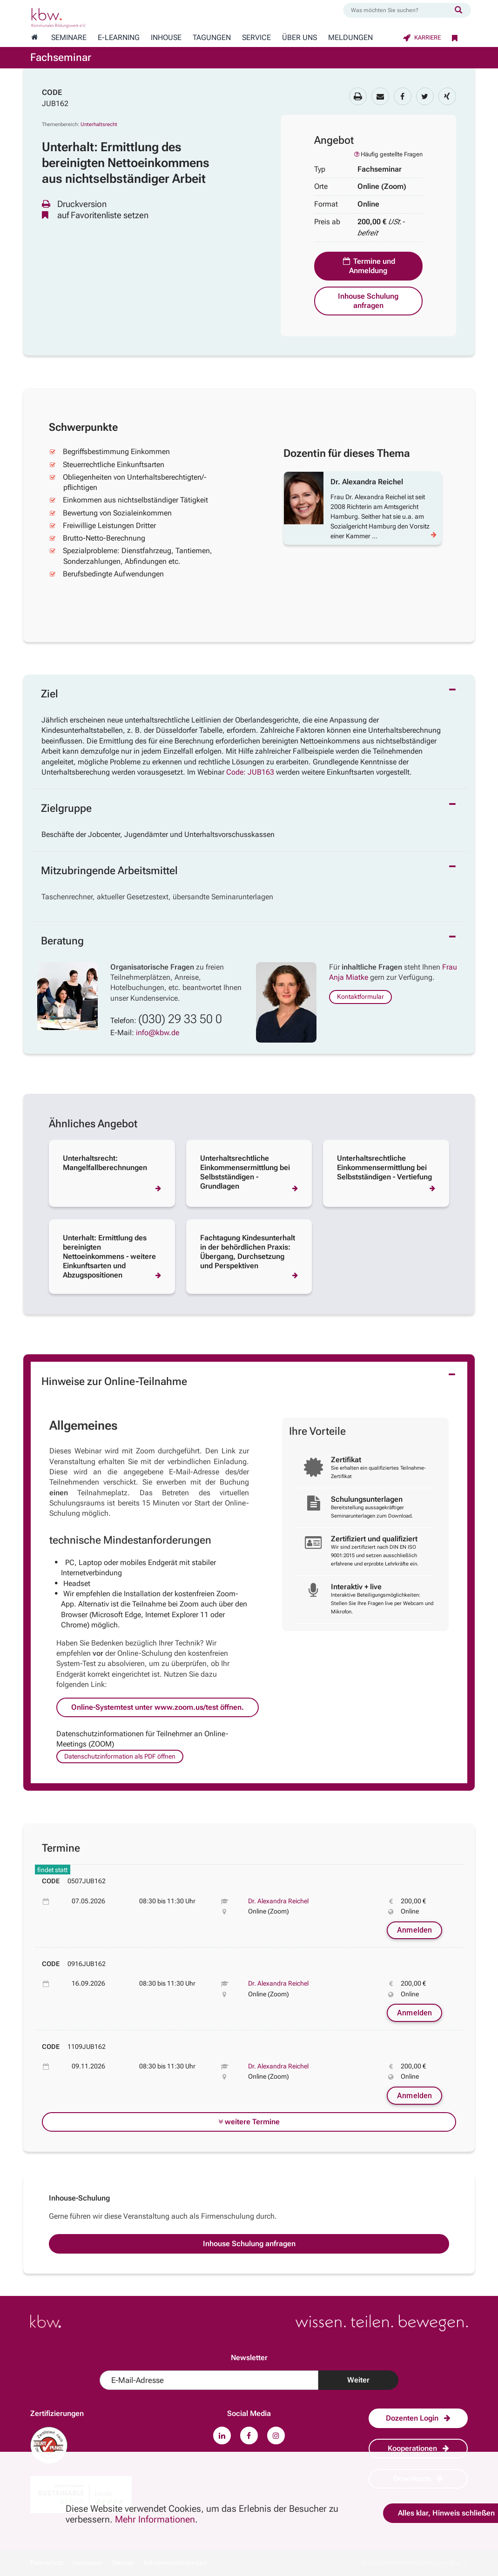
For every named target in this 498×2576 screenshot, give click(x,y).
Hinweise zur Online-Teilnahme (114, 1381)
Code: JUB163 (250, 772)
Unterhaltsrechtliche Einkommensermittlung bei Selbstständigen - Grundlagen (245, 1172)
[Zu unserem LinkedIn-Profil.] (222, 2435)
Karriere (422, 37)
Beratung (62, 941)
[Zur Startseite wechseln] (34, 37)
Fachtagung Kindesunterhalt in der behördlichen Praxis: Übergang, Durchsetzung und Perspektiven (247, 1251)
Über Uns (299, 37)
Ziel (49, 694)
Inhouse (166, 37)
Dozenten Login (418, 2418)
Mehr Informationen (155, 2519)
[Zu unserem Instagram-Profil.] (276, 2435)
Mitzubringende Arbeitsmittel (109, 870)
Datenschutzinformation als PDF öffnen (119, 1756)
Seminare (69, 37)
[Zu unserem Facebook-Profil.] (249, 2435)
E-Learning (119, 37)
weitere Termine (249, 2121)
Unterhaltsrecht (99, 124)
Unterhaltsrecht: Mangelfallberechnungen (105, 1163)
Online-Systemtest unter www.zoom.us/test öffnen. (157, 1707)
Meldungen (350, 37)
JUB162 (55, 103)
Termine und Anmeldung (368, 266)
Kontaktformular (360, 996)
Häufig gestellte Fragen (388, 154)
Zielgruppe (66, 808)
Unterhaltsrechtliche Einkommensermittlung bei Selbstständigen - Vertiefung (384, 1167)
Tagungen (212, 37)
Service (256, 37)
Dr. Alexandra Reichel (278, 1901)
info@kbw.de (157, 1032)
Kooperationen (418, 2448)
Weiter (358, 2379)
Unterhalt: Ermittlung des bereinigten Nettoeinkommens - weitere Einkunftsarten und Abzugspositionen (109, 1256)
